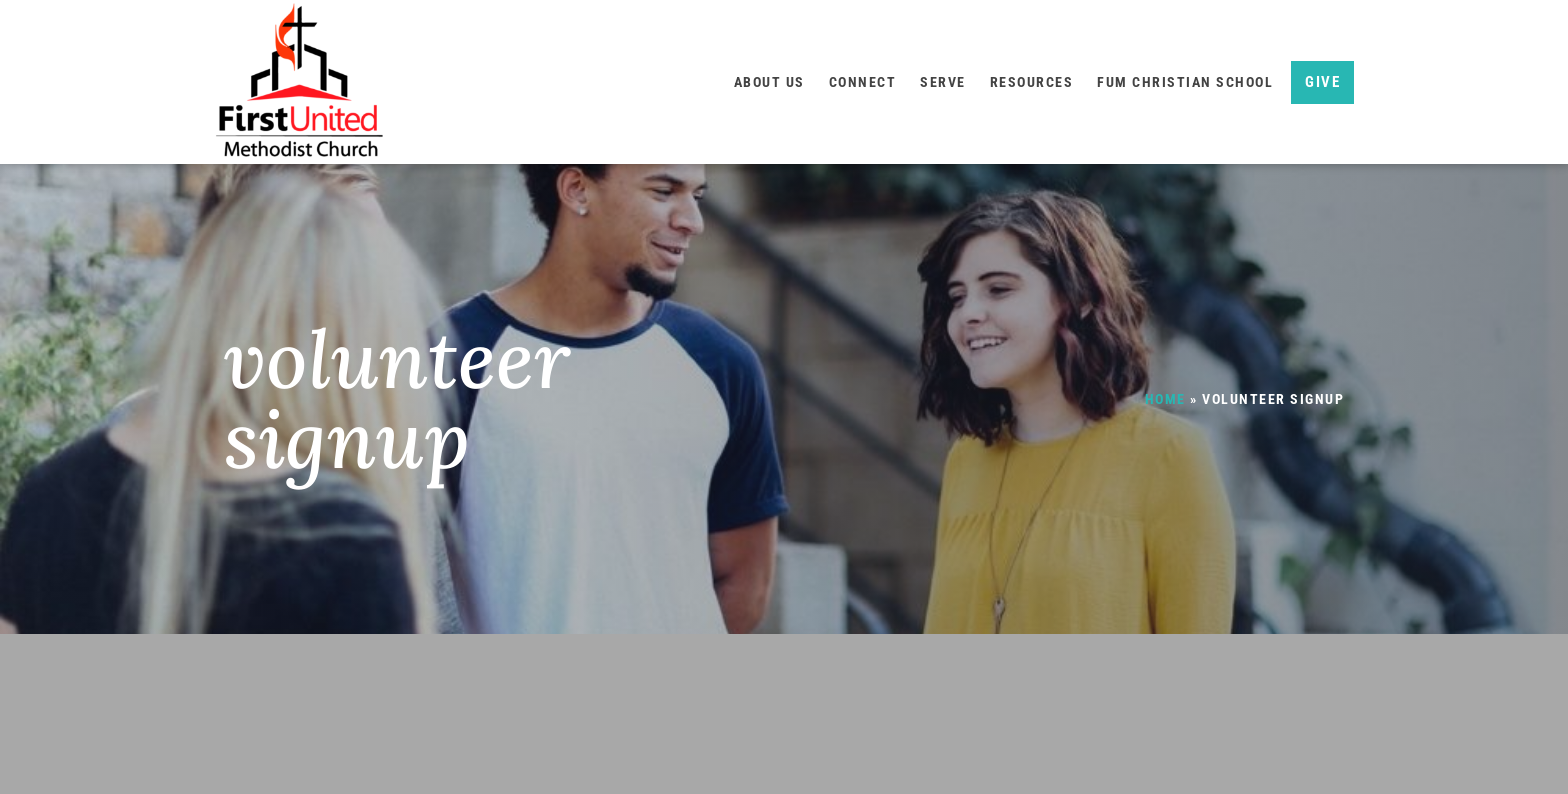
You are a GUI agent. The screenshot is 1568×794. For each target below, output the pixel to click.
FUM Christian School (1185, 82)
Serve (943, 82)
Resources (1032, 82)
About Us (769, 82)
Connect (863, 82)
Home (1165, 399)
